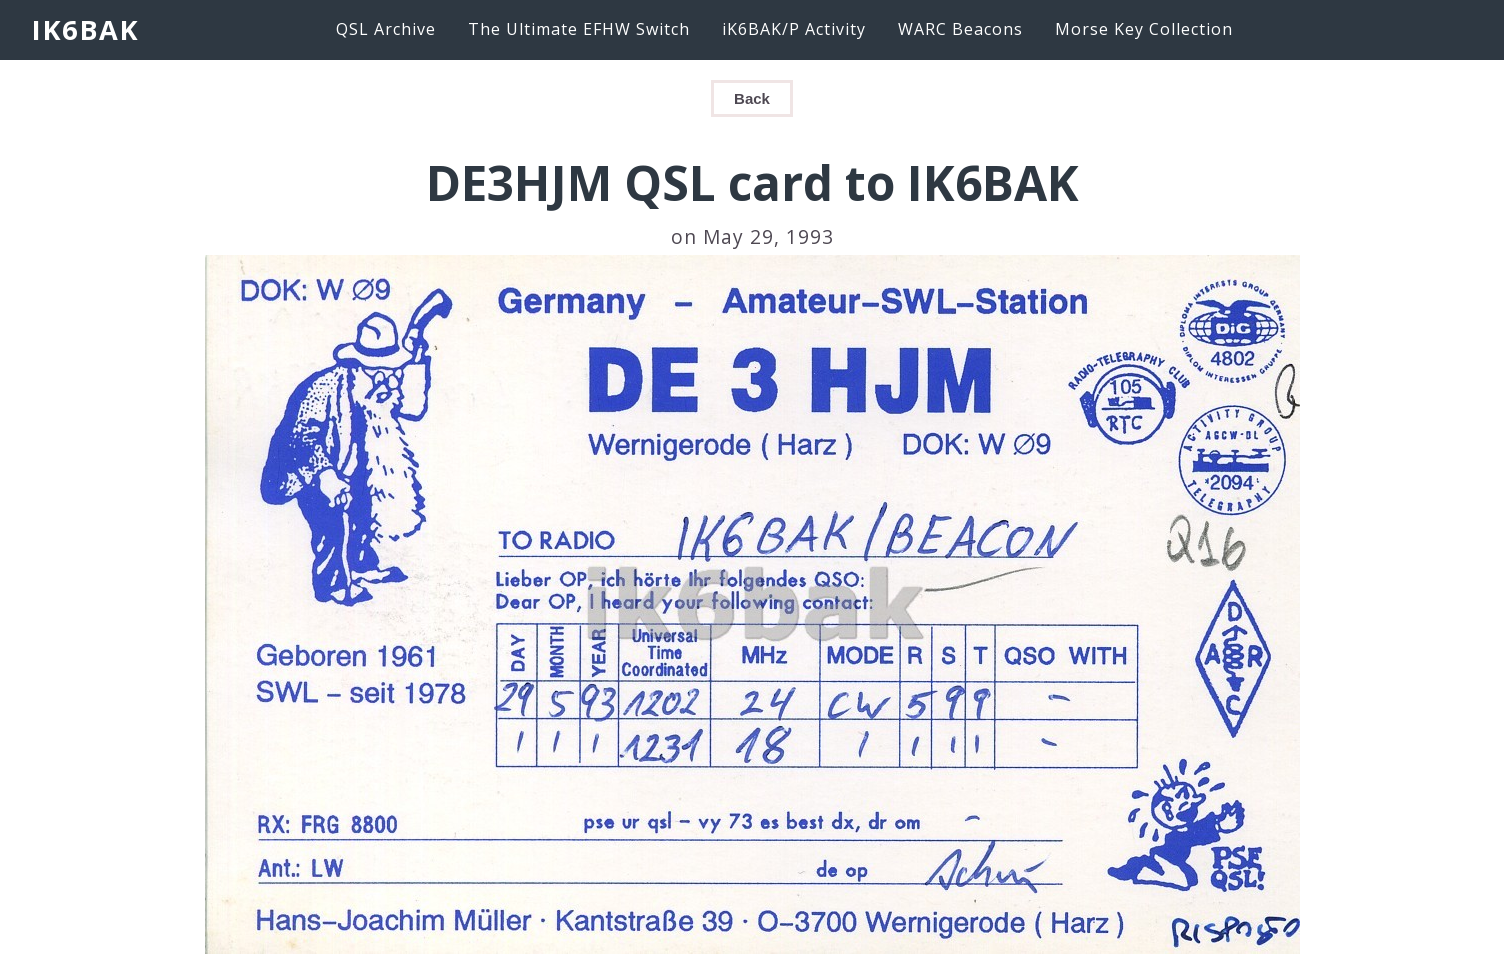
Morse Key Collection (1144, 29)
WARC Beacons (960, 29)
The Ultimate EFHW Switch (579, 29)
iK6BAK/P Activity (794, 29)
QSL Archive (386, 29)
